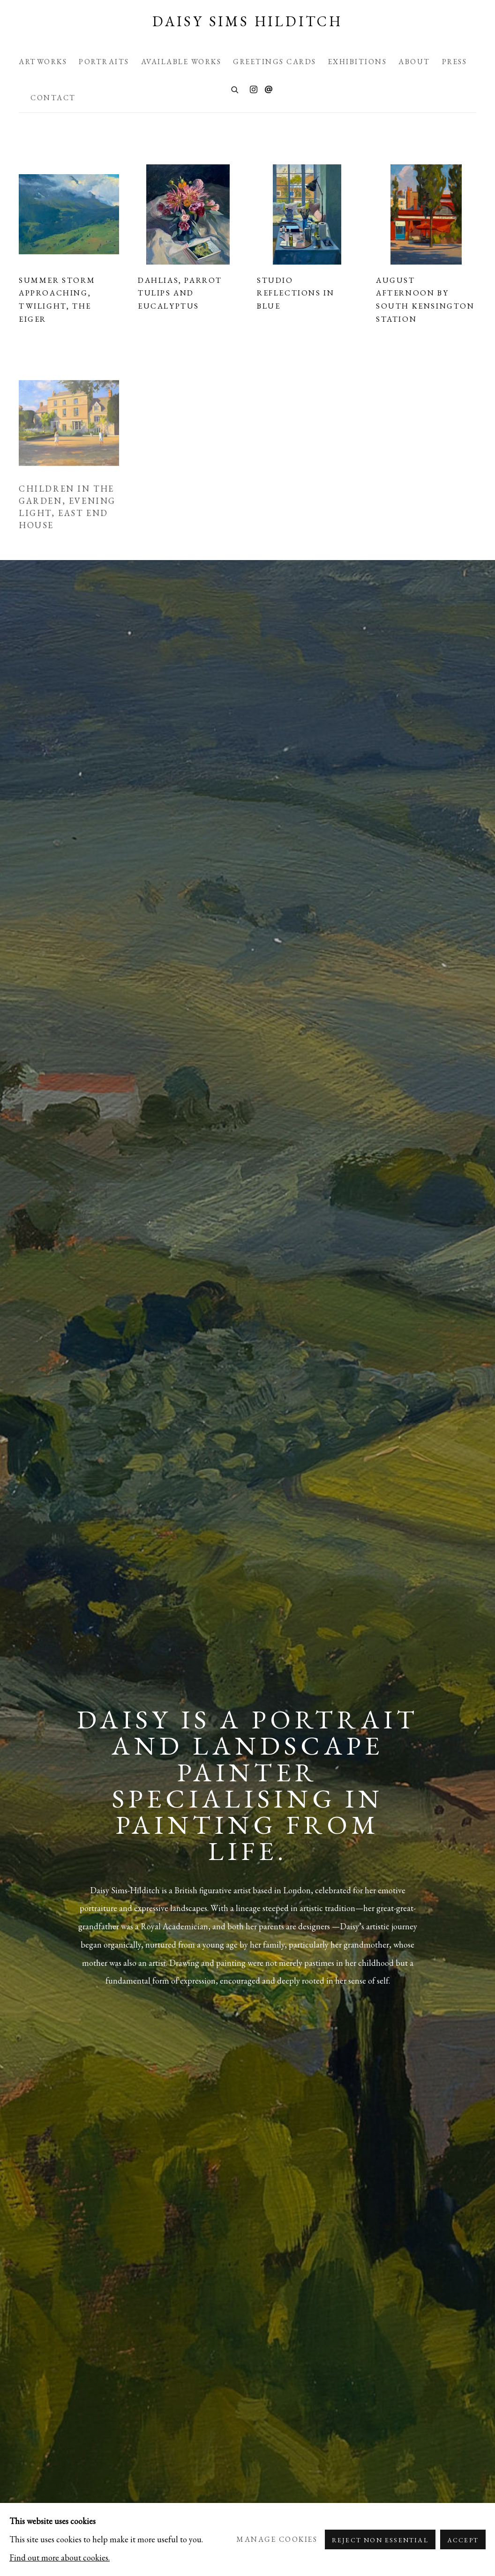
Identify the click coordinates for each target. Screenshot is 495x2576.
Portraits (104, 61)
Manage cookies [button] (276, 2539)
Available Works (181, 61)
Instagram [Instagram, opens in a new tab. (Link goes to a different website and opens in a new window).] (253, 89)
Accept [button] (463, 2540)
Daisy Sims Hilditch (247, 21)
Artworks (43, 61)
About (414, 61)
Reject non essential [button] (380, 2540)
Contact (53, 98)
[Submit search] (235, 89)
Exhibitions (357, 61)
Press (454, 61)
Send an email (268, 89)
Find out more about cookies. (59, 2557)
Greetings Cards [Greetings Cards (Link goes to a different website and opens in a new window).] (274, 61)
